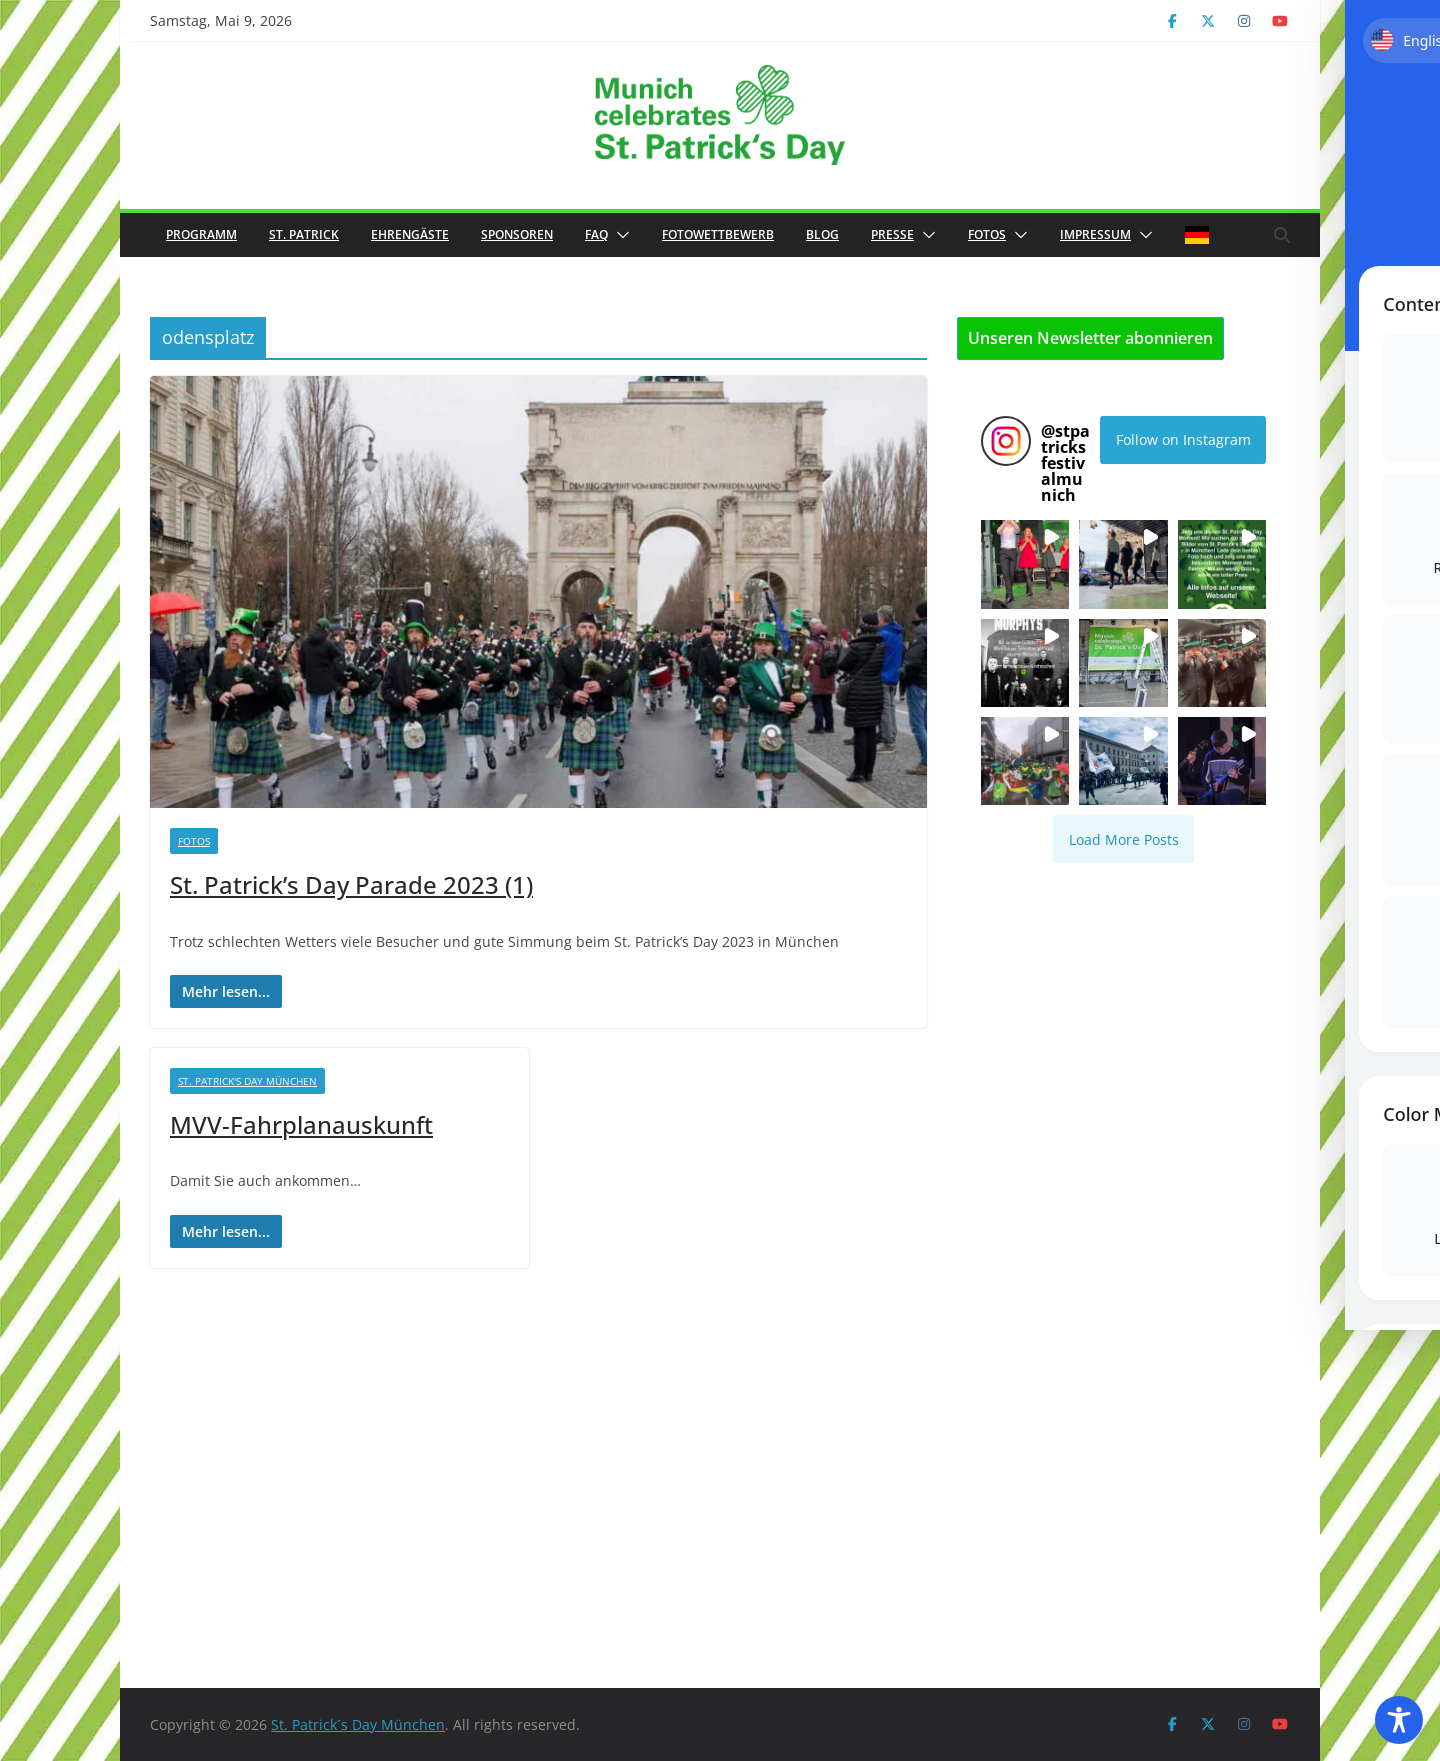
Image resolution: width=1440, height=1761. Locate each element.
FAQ (596, 234)
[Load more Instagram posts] (1123, 839)
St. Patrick (304, 234)
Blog (822, 234)
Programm (201, 234)
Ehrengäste (410, 234)
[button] (619, 235)
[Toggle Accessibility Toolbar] (1399, 1720)
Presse (892, 234)
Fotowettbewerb (718, 234)
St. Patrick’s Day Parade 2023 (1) (351, 884)
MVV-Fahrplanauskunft (301, 1124)
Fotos (987, 234)
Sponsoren (517, 234)
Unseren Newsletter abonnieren (1090, 338)
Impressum (1095, 234)
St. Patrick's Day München (247, 1081)
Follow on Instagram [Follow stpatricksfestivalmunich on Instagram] (1183, 439)
